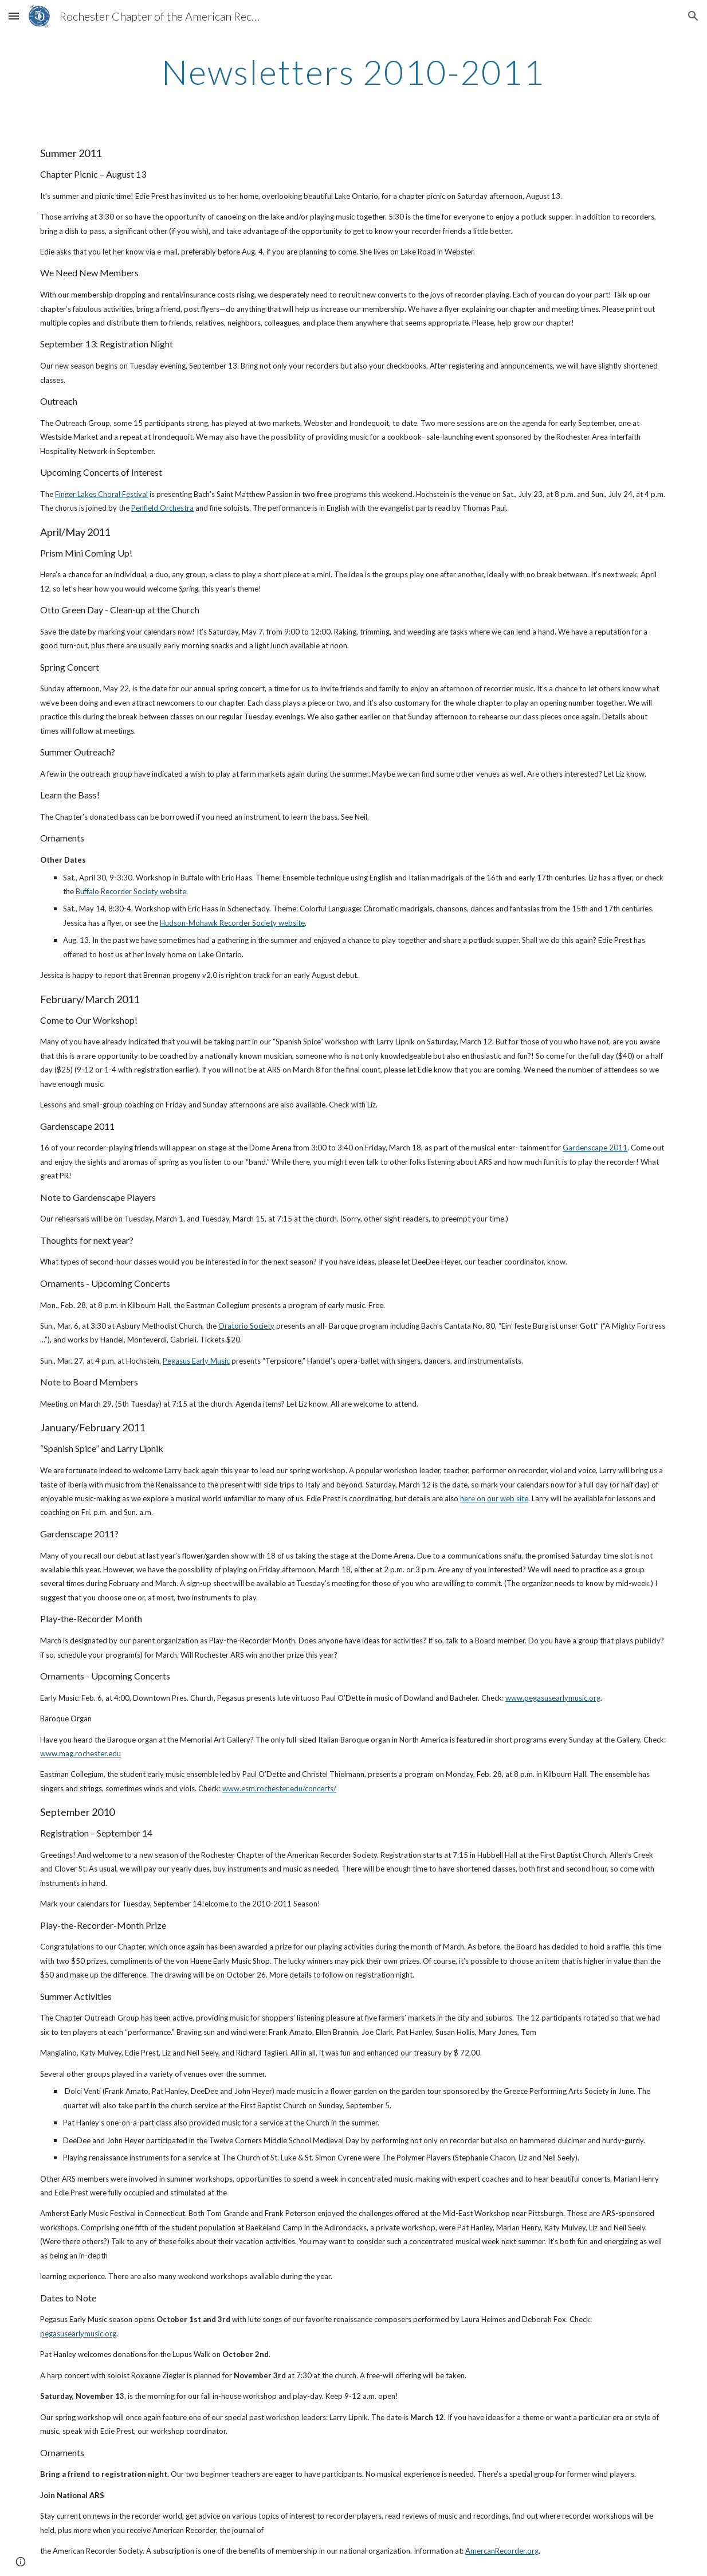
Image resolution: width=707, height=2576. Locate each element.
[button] (14, 16)
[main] (353, 71)
